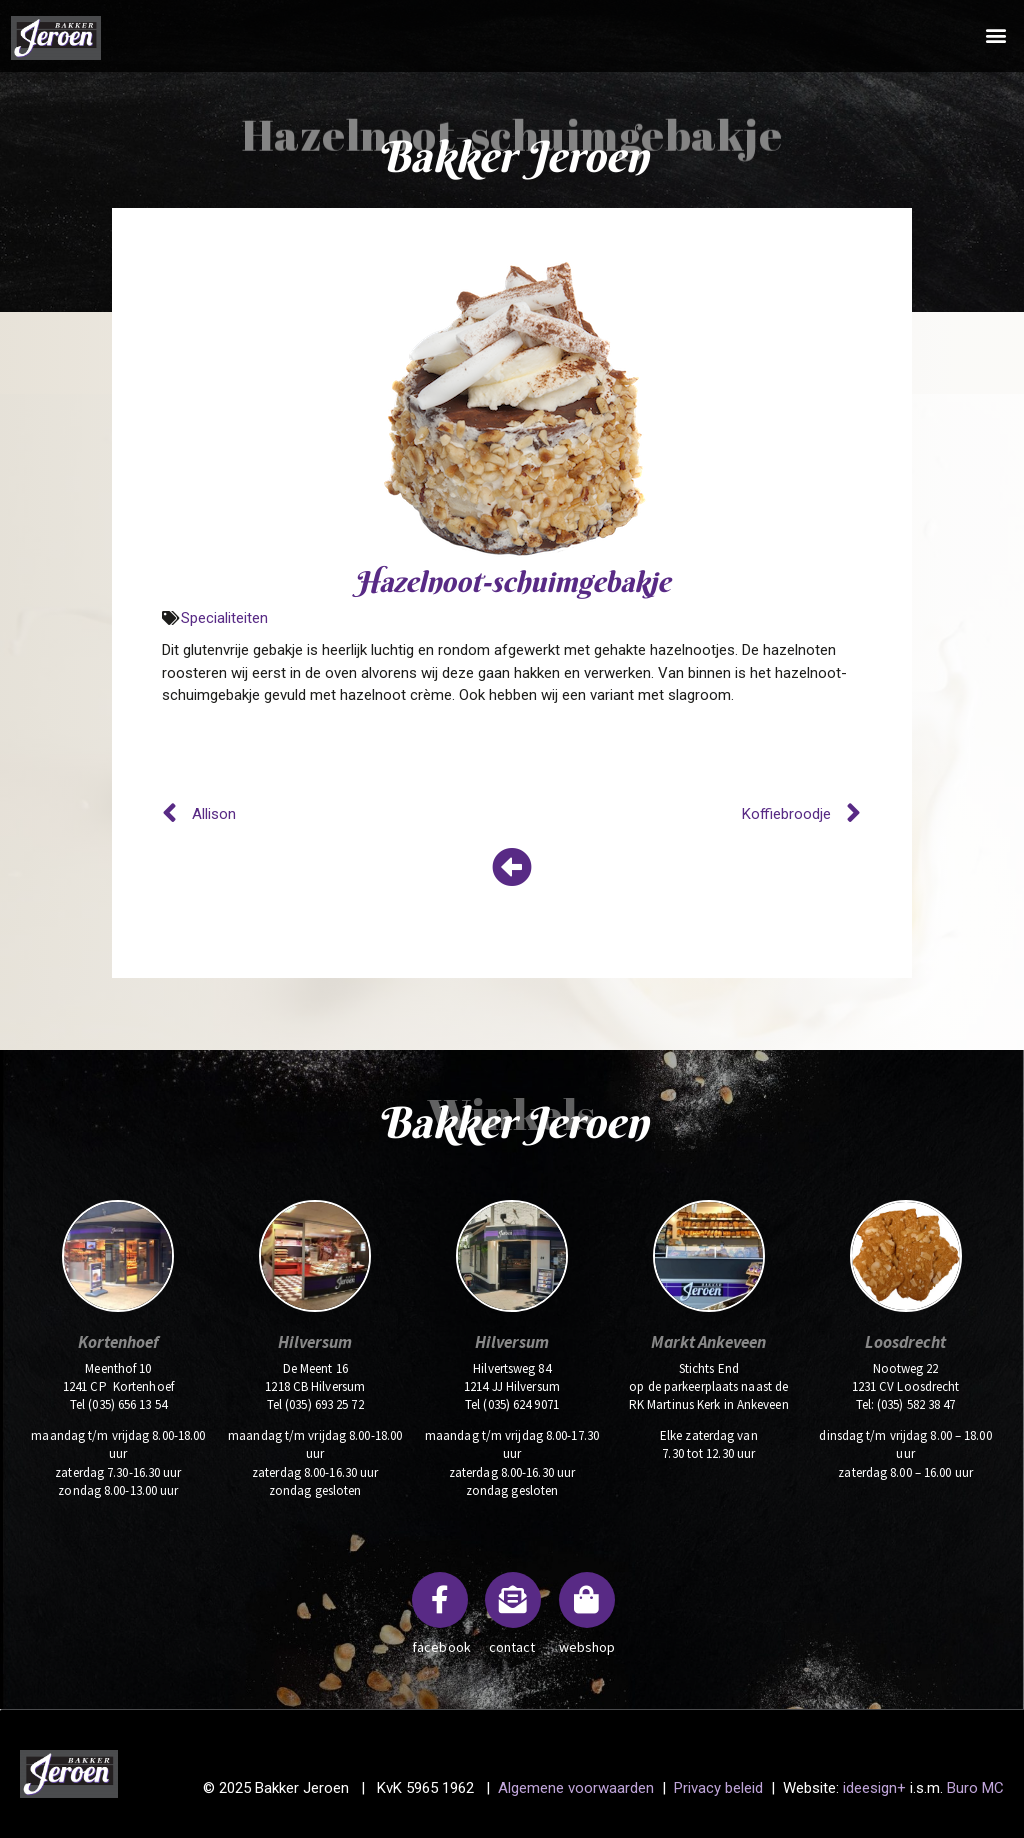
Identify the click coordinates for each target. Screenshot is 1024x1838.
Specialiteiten (224, 618)
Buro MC (975, 1788)
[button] (996, 34)
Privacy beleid (718, 1788)
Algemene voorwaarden (574, 1788)
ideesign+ (874, 1788)
